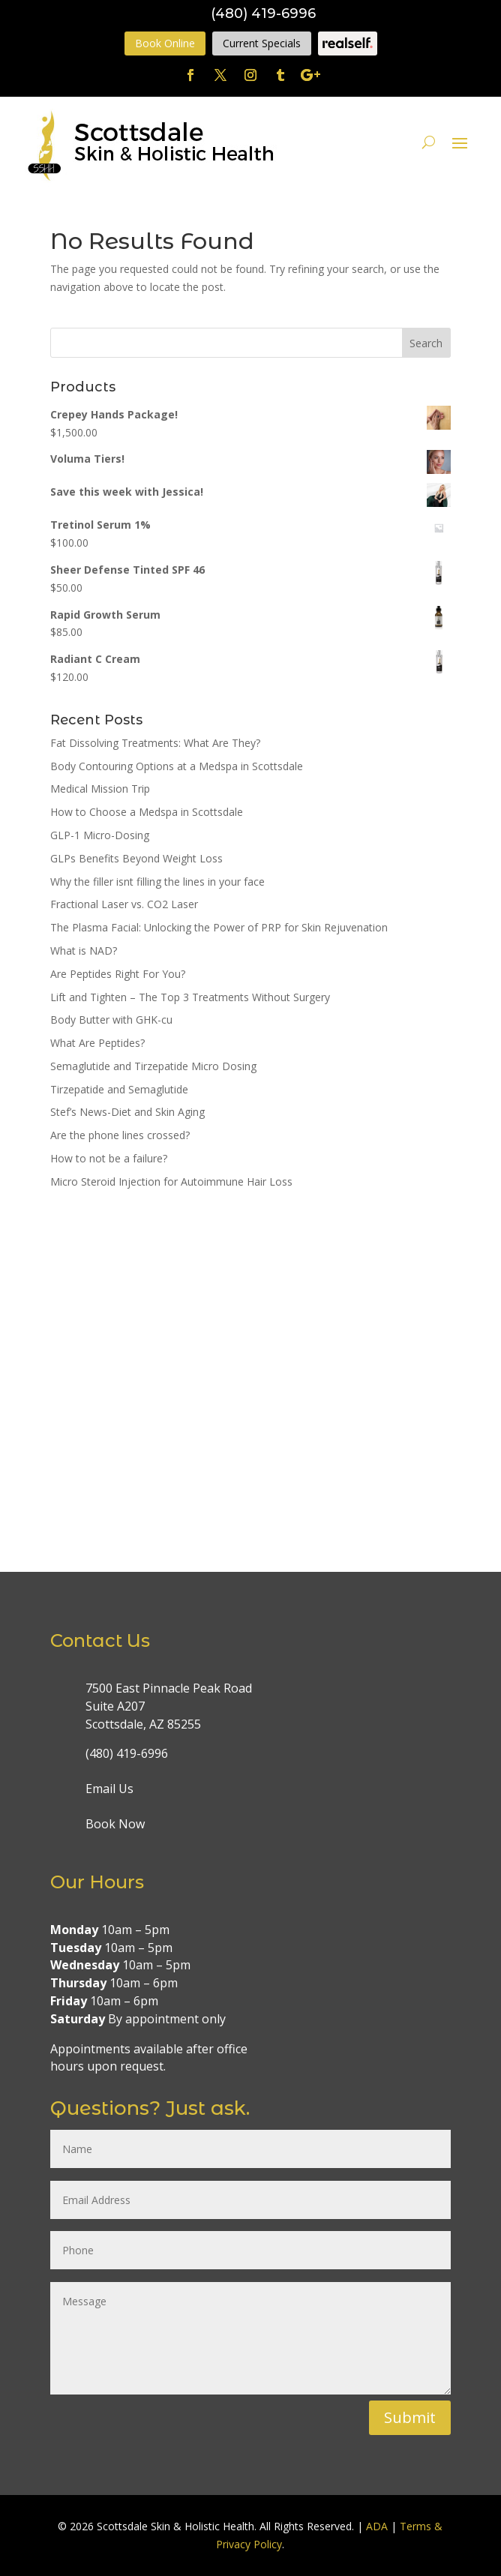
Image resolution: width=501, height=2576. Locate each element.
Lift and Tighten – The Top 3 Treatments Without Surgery (190, 997)
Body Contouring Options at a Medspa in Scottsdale (176, 766)
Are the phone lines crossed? (120, 1135)
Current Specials (262, 43)
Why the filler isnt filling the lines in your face (157, 881)
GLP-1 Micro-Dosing (99, 835)
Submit (410, 2417)
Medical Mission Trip (100, 788)
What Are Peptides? (97, 1043)
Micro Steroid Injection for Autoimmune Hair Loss (171, 1181)
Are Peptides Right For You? (117, 974)
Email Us (110, 1788)
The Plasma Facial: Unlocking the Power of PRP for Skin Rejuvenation (219, 927)
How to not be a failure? (108, 1158)
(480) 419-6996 (263, 13)
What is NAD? (83, 950)
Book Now (115, 1824)
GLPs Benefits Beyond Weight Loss (136, 858)
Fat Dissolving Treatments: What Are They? (155, 743)
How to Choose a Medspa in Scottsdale (146, 812)
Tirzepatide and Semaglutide (119, 1089)
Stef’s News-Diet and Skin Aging (127, 1112)
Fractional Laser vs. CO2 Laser (124, 904)
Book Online (165, 43)
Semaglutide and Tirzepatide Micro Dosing (153, 1066)
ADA (377, 2526)
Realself (347, 43)
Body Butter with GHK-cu (111, 1019)
